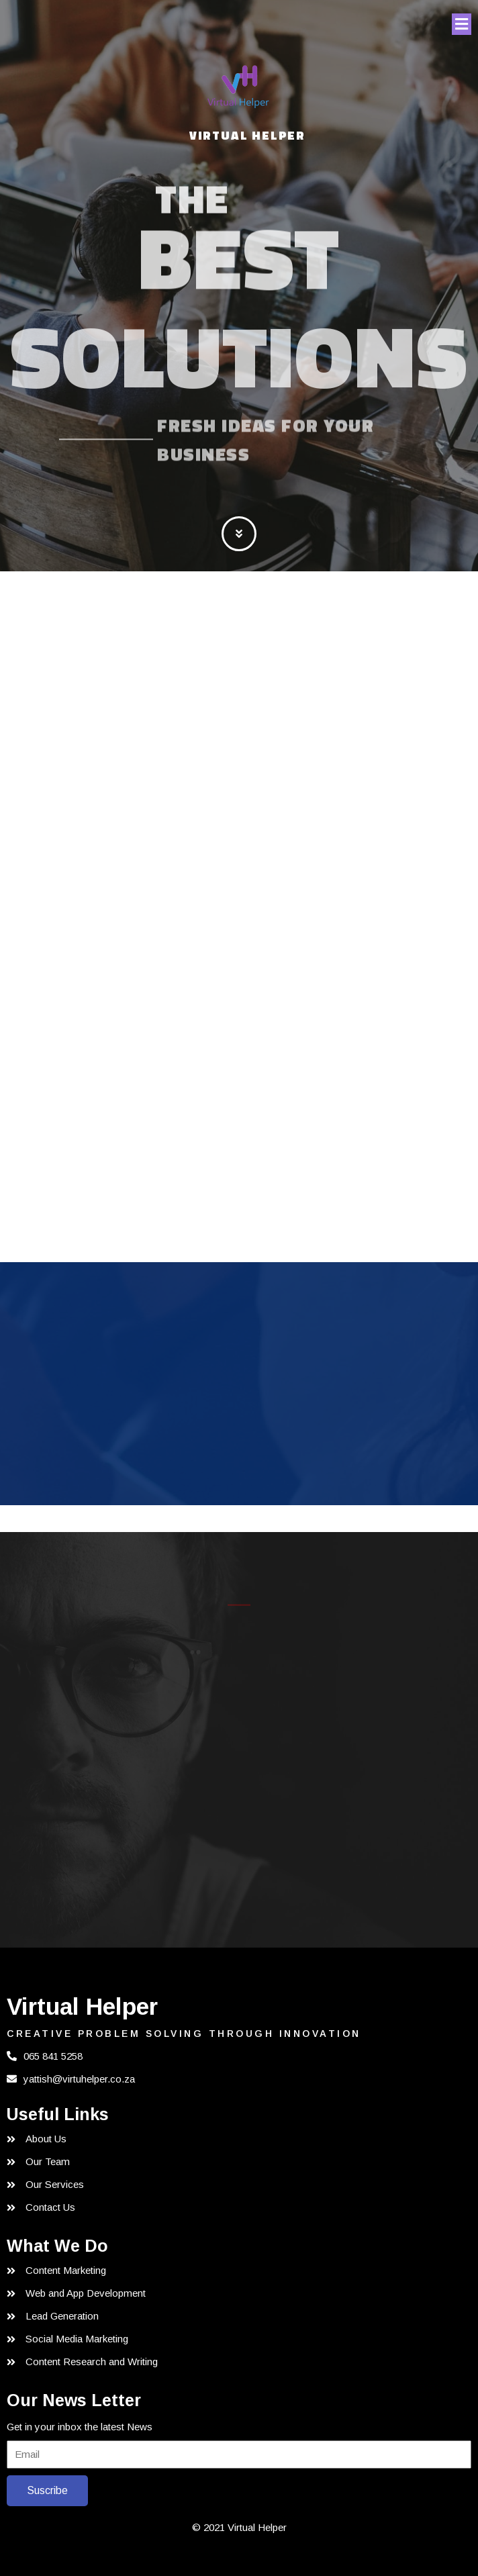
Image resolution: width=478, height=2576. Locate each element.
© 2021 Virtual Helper (239, 2527)
